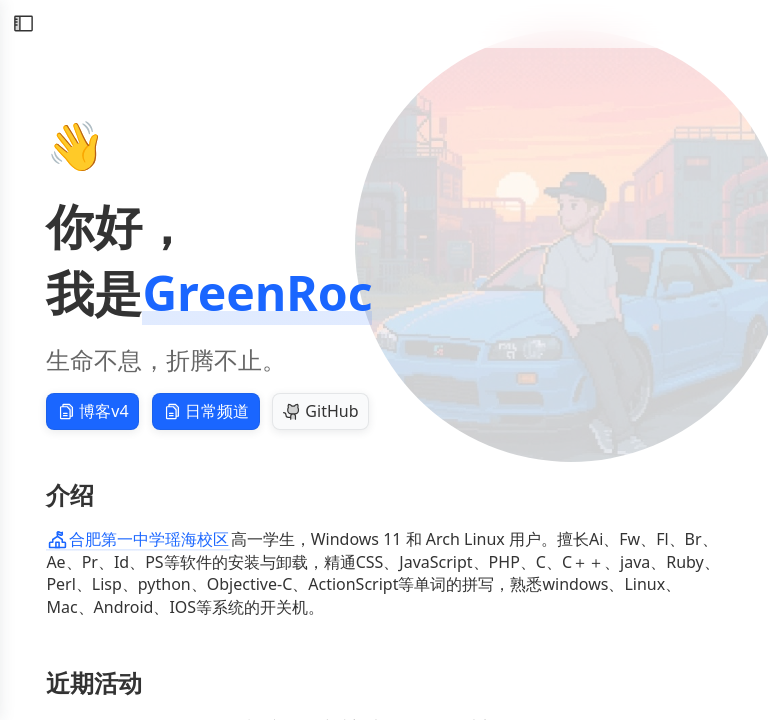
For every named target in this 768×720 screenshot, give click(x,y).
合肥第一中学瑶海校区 (138, 539)
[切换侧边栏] (23, 24)
